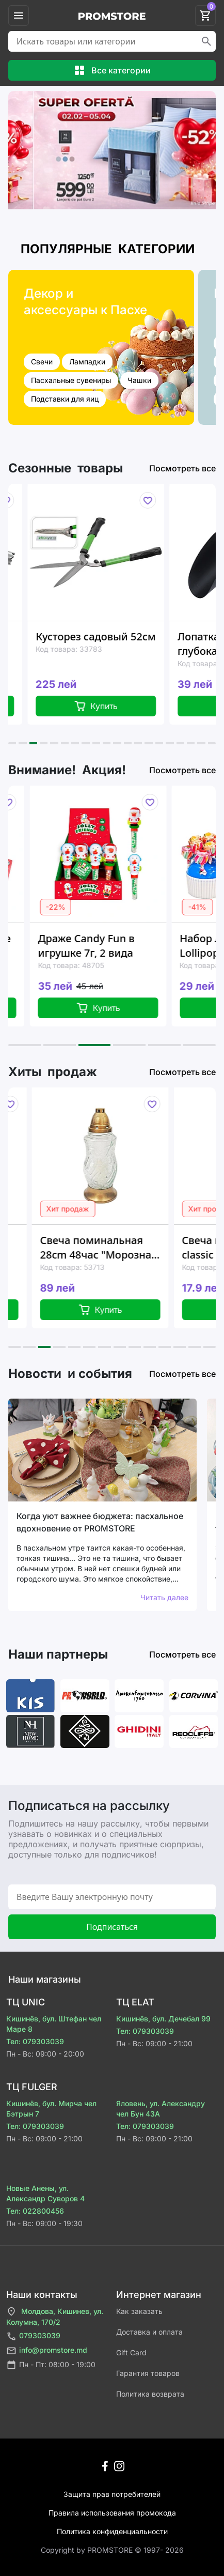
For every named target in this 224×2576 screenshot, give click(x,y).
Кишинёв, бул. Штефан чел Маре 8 (53, 2023)
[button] (12, 743)
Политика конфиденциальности (112, 2531)
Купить (117, 706)
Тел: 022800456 (35, 2210)
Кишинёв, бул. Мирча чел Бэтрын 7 (51, 2108)
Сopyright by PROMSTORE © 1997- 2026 (112, 2550)
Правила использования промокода (112, 2512)
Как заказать (139, 2311)
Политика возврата (150, 2393)
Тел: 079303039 (35, 2041)
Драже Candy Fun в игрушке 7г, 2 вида (109, 945)
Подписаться (112, 1927)
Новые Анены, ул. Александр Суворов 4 (45, 2193)
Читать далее (164, 1597)
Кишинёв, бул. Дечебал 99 (163, 2018)
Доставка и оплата (149, 2331)
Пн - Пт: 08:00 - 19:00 (50, 2364)
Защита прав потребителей (112, 2494)
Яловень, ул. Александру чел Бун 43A (160, 2108)
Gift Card (131, 2352)
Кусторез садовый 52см (117, 636)
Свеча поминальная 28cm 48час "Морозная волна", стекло (123, 1247)
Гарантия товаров (148, 2373)
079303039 (33, 2336)
